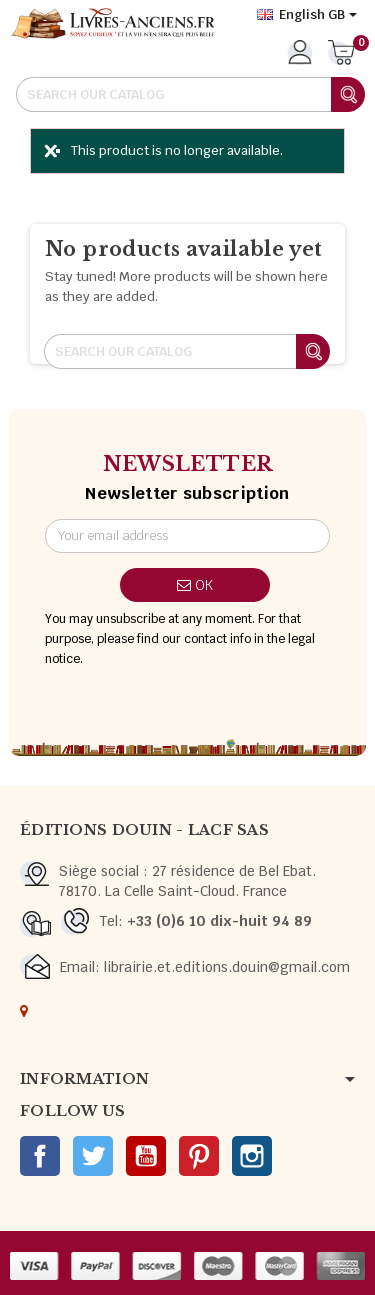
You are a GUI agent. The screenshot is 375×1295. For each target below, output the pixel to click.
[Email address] (187, 536)
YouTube (146, 1156)
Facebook (40, 1156)
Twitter (93, 1156)
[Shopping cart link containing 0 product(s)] (341, 54)
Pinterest (199, 1156)
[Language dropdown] (307, 15)
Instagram (252, 1156)
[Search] (190, 94)
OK (195, 585)
